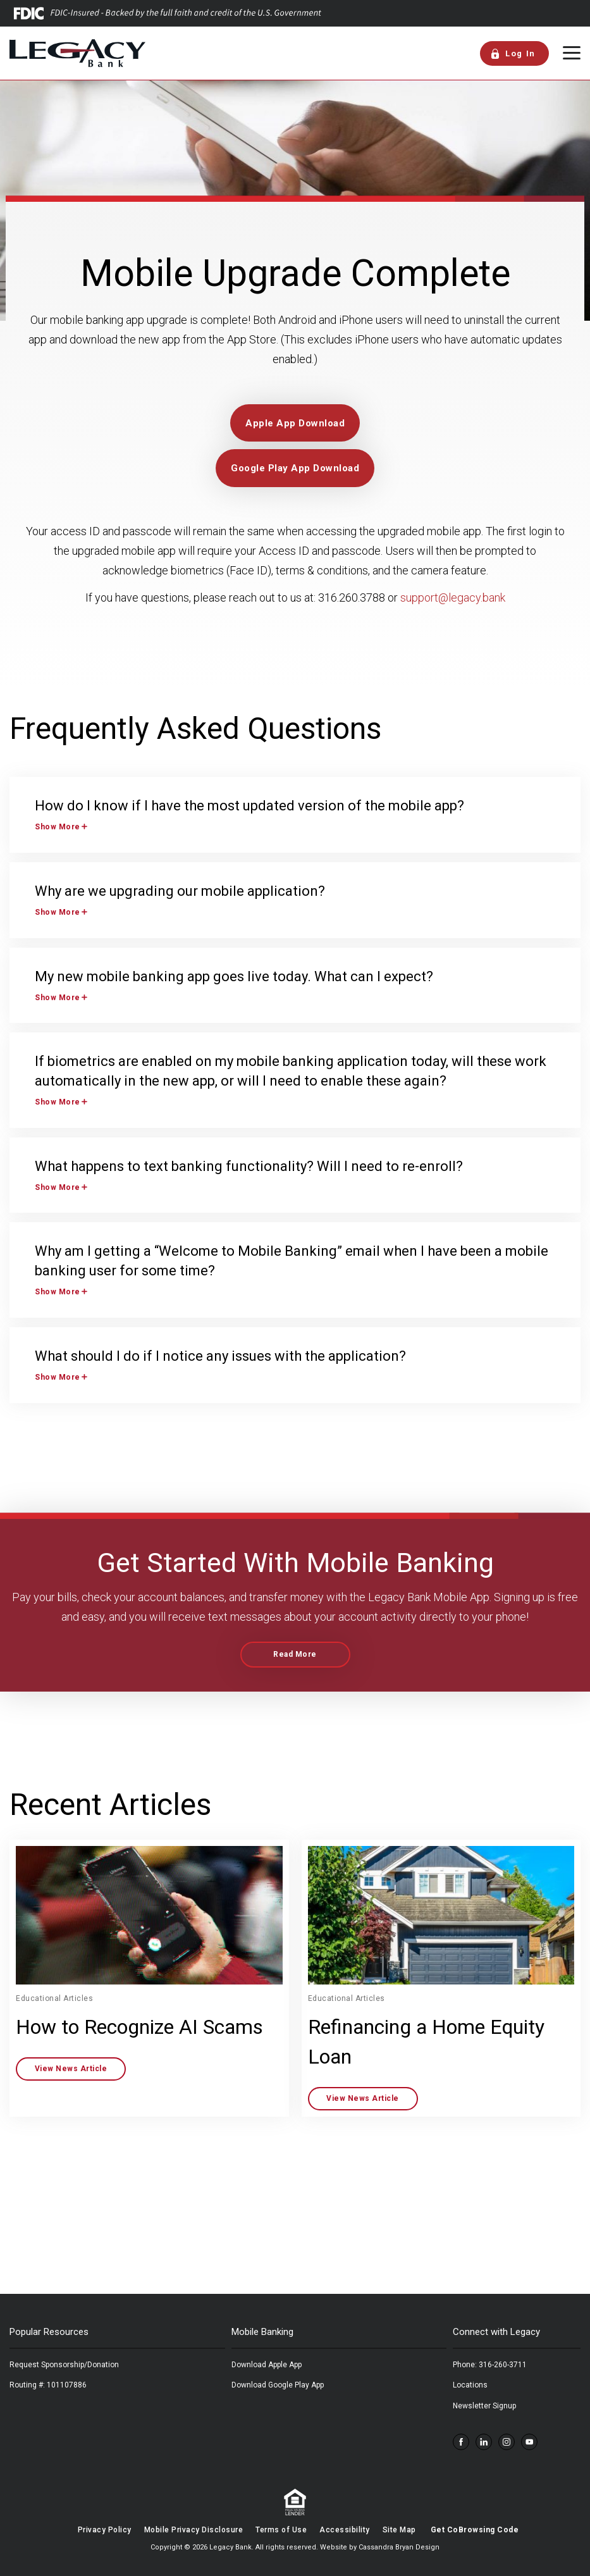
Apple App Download (295, 423)
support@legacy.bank (451, 597)
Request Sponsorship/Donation (64, 2364)
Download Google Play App (277, 2385)
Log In (513, 54)
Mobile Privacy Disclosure (193, 2529)
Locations (470, 2385)
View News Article (71, 2068)
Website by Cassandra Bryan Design (379, 2547)
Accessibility (344, 2529)
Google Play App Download (295, 468)
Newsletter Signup (484, 2405)
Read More (295, 1654)
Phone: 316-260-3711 (490, 2364)
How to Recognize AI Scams (139, 2027)
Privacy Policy (105, 2529)
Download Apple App (266, 2364)
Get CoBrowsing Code (475, 2529)
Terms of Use (281, 2529)
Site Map (399, 2529)
